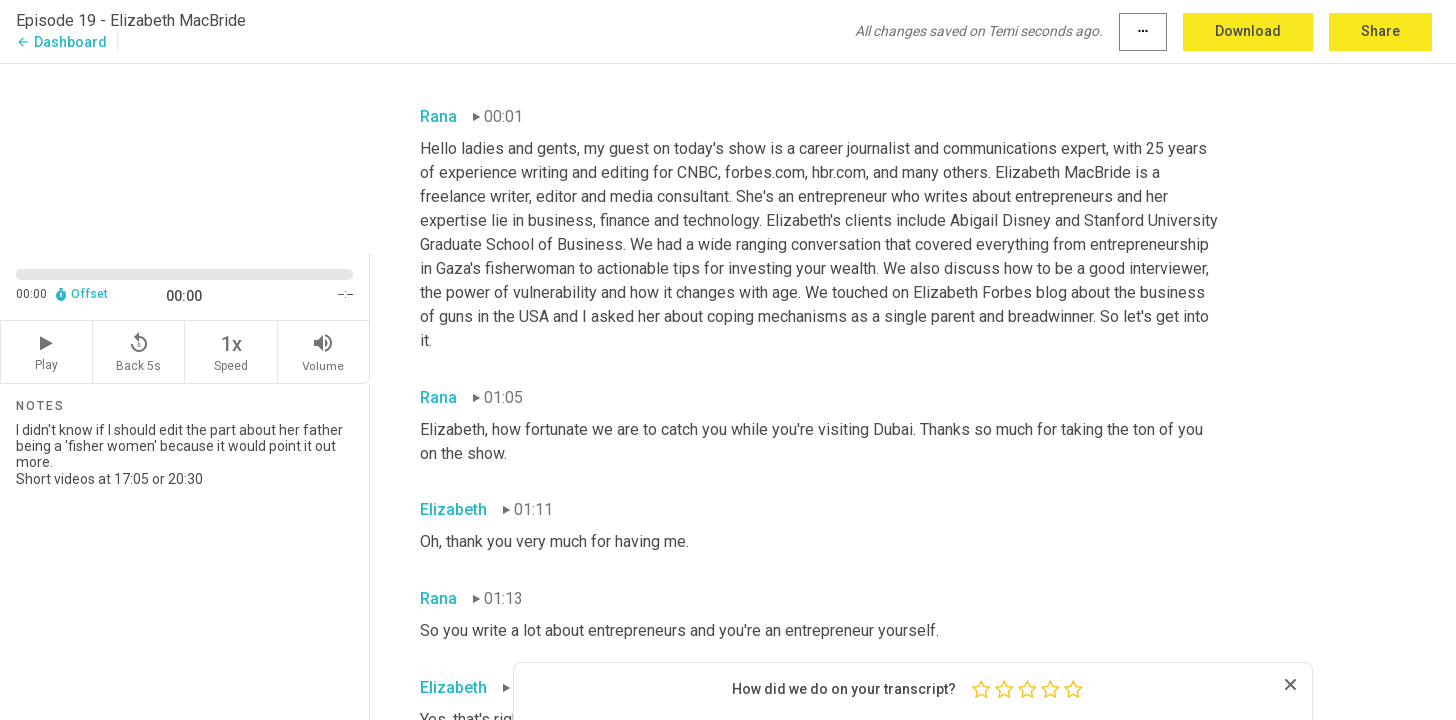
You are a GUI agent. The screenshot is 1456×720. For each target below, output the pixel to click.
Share (1380, 31)
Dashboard (61, 42)
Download (1248, 31)
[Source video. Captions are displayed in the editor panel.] (185, 156)
